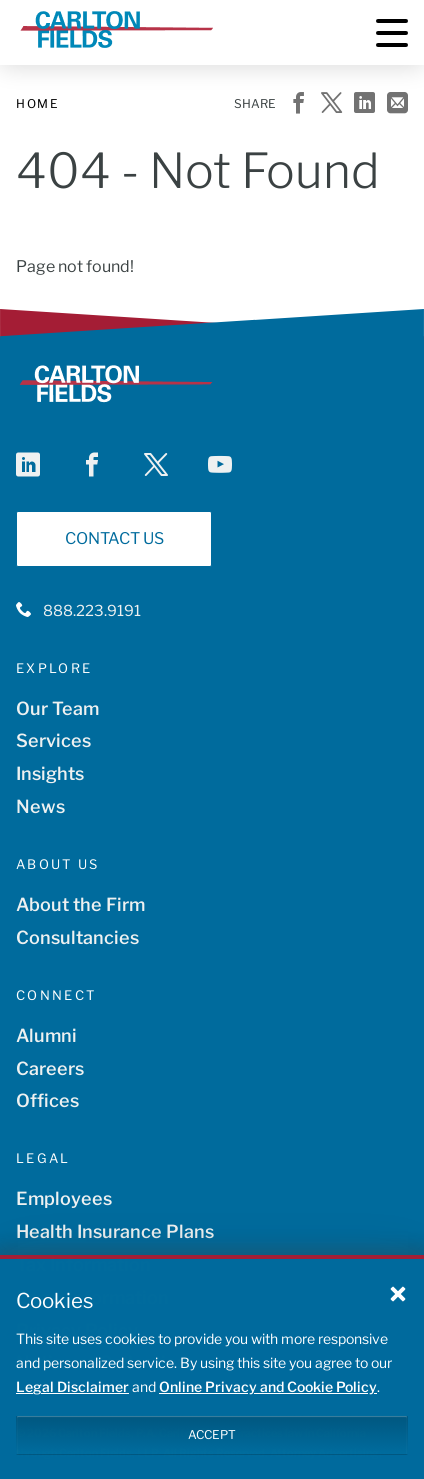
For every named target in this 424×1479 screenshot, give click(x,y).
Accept (212, 1446)
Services (53, 740)
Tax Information (83, 1264)
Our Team (57, 708)
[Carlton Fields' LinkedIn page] (28, 466)
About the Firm (80, 904)
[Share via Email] (397, 104)
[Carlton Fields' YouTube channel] (220, 466)
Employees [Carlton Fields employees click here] (64, 1198)
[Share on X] (331, 104)
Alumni (46, 1035)
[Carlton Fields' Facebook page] (92, 466)
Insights (50, 773)
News (40, 806)
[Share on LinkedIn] (364, 104)
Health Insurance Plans (115, 1231)
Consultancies (77, 937)
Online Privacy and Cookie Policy (268, 1398)
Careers (50, 1068)
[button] (398, 1305)
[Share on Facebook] (298, 104)
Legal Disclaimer (72, 1398)
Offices (47, 1100)
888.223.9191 (92, 611)
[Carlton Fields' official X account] (156, 466)
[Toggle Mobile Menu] (392, 33)
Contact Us (114, 538)
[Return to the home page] (116, 53)
